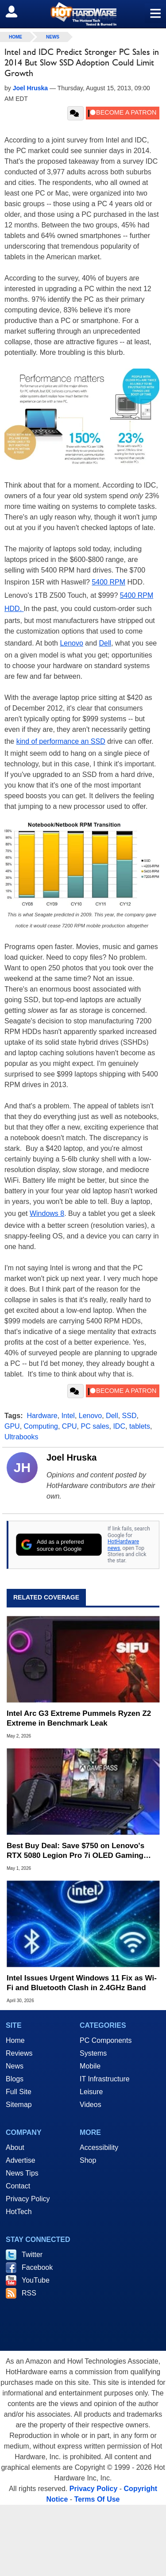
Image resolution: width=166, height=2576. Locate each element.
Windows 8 (47, 1213)
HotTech (19, 2211)
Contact (18, 2186)
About (15, 2147)
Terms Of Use (97, 2499)
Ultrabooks (21, 1437)
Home (15, 2040)
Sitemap (19, 2104)
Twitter (32, 2254)
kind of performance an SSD (60, 741)
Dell (105, 643)
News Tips (22, 2173)
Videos (90, 2104)
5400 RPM (108, 582)
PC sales (95, 1426)
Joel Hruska (71, 1457)
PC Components (105, 2040)
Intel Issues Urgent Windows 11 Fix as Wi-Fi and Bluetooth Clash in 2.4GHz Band (82, 1983)
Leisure (91, 2091)
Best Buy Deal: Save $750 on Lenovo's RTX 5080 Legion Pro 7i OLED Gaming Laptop (75, 1851)
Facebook (37, 2267)
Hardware (42, 1415)
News (52, 37)
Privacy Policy (28, 2199)
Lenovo (71, 643)
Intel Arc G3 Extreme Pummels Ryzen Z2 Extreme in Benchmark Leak (79, 1718)
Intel (68, 1415)
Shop (88, 2160)
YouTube (36, 2280)
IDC (119, 1426)
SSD (129, 1415)
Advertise (20, 2160)
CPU (69, 1426)
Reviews (19, 2053)
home (15, 37)
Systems (93, 2053)
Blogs (14, 2079)
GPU (12, 1426)
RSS (29, 2293)
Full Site (18, 2091)
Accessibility (99, 2147)
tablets (139, 1426)
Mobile (90, 2066)
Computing (41, 1426)
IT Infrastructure (105, 2079)
